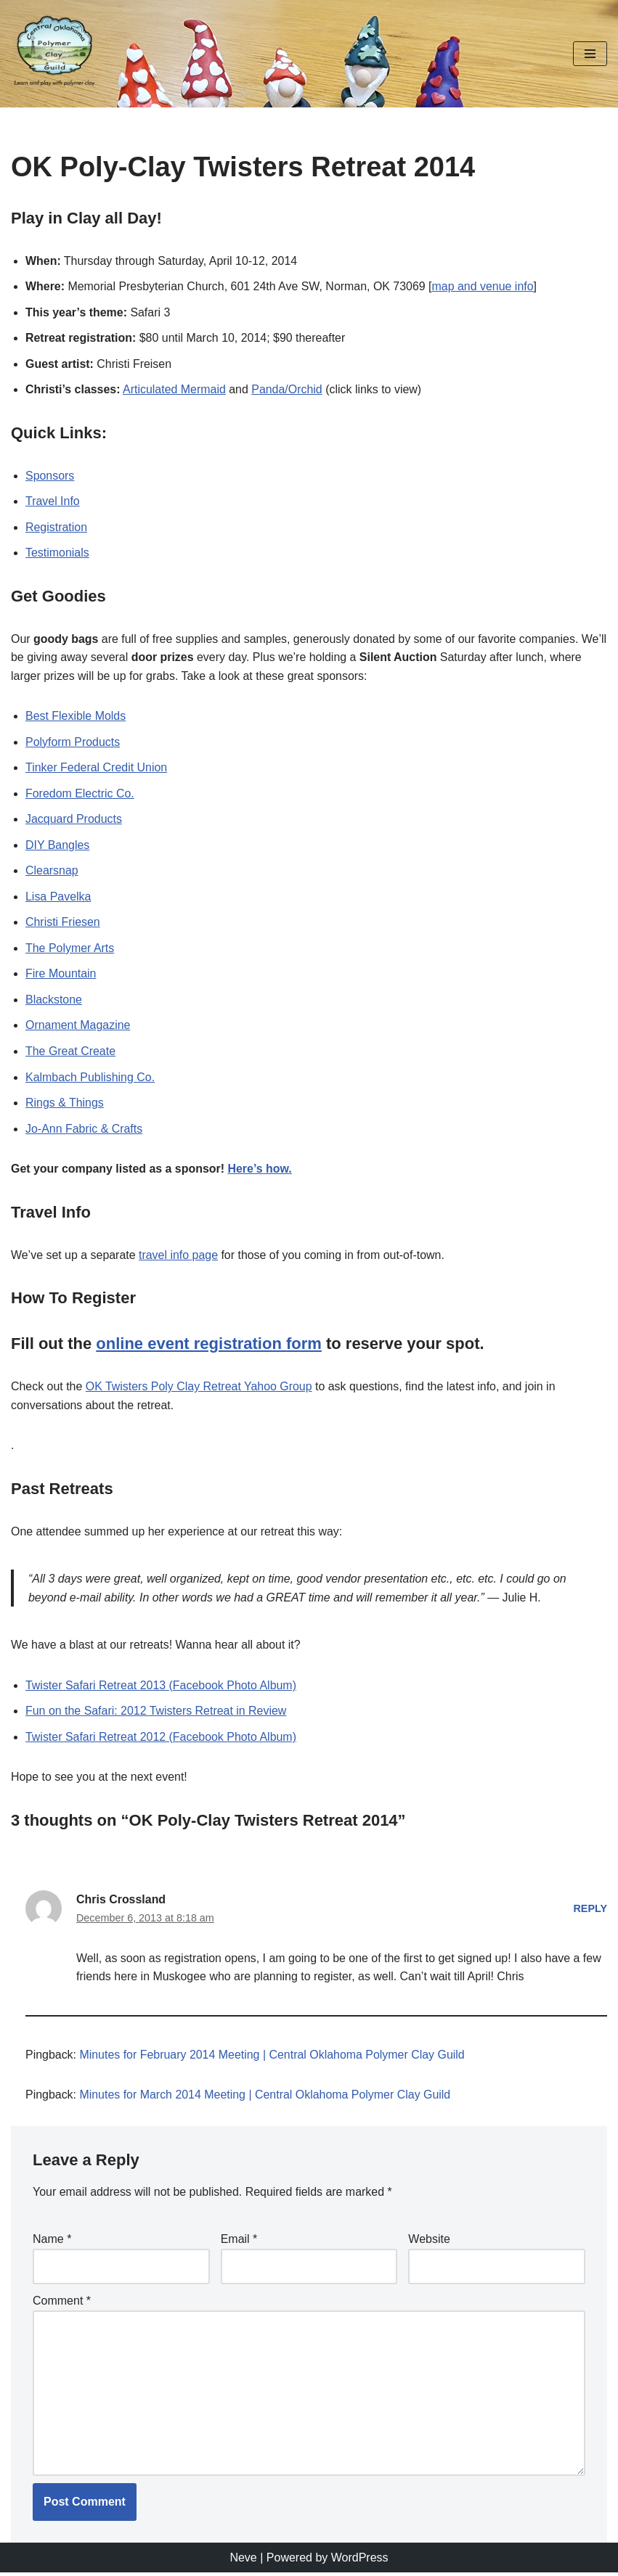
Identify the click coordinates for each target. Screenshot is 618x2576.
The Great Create (70, 1052)
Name (52, 2242)
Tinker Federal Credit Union (96, 769)
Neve (242, 2560)
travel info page (179, 1256)
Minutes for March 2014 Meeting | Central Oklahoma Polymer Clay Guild (266, 2097)
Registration (56, 527)
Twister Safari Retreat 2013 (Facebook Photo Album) (161, 1687)
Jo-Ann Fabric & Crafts (84, 1130)
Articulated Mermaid (175, 390)
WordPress (360, 2560)
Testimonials (57, 553)
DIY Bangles (57, 846)
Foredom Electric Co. (79, 794)
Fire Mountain (61, 975)
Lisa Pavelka (58, 897)
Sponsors (50, 475)
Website (429, 2242)
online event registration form (209, 1346)
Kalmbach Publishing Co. (90, 1078)
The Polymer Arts (70, 949)
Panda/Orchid (287, 390)
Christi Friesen (62, 923)
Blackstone (53, 1001)
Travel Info (52, 502)
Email (239, 2242)
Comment (62, 2303)
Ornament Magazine (78, 1026)
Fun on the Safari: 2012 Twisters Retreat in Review (156, 1713)
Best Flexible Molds (75, 716)
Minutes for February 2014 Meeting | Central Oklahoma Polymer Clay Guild (273, 2057)
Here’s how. (261, 1170)
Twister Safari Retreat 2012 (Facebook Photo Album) (161, 1739)
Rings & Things (64, 1104)
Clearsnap (51, 872)
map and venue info (485, 286)
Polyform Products (73, 743)
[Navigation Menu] (590, 53)
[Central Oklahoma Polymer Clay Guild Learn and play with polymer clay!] (54, 53)
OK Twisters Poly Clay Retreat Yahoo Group (199, 1388)
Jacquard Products (73, 820)
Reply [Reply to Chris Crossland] (590, 1910)
